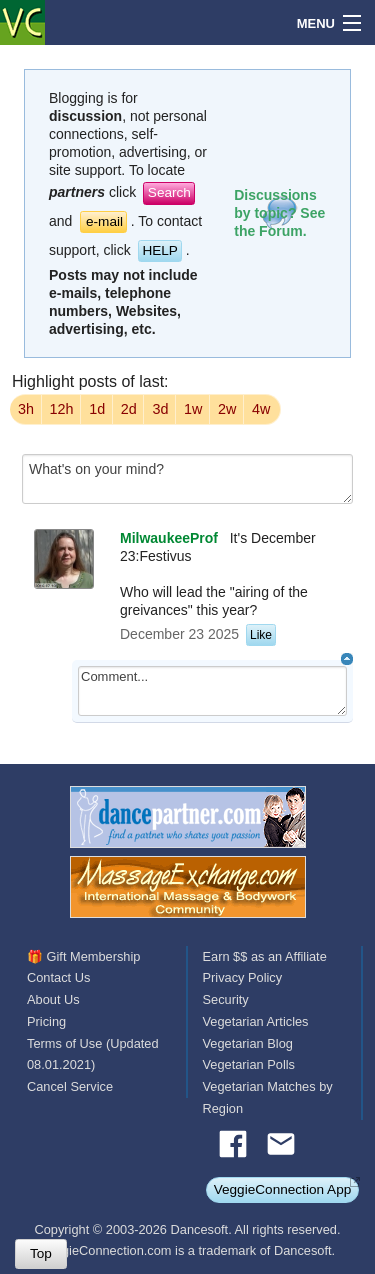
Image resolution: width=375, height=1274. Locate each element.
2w (227, 409)
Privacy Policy (243, 977)
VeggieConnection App (283, 1189)
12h (62, 409)
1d (97, 409)
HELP (160, 250)
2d (129, 409)
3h (26, 409)
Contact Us (58, 977)
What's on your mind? (187, 479)
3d (160, 409)
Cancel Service (70, 1086)
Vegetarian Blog (248, 1043)
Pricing (46, 1021)
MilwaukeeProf (169, 538)
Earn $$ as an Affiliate (265, 956)
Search (169, 192)
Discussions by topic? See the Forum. (279, 213)
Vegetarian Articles (256, 1021)
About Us (53, 999)
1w (193, 409)
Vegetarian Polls (249, 1064)
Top (41, 1253)
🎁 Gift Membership (83, 956)
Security (226, 999)
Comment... (212, 691)
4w (261, 409)
